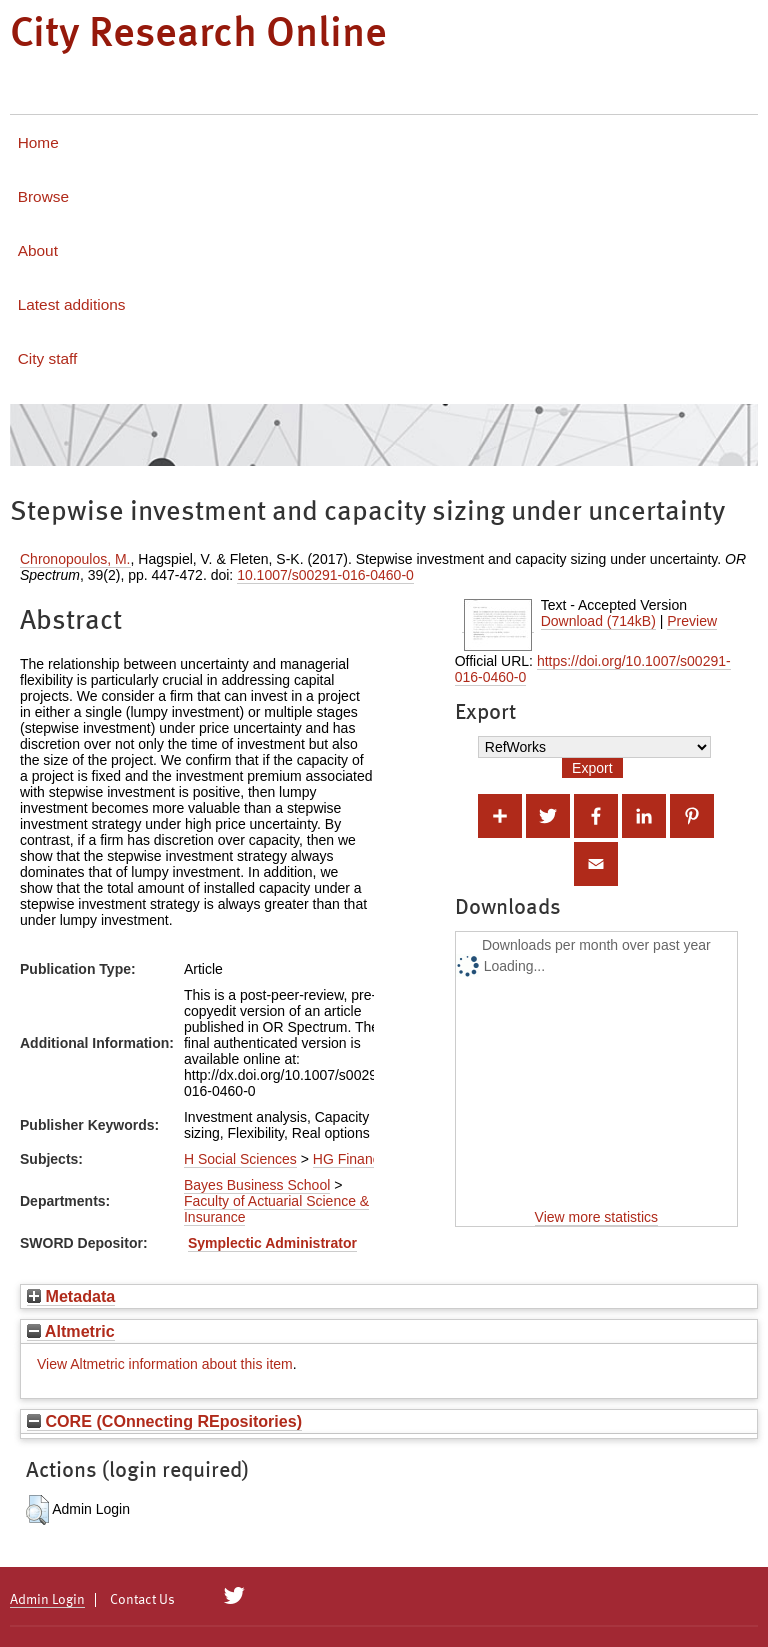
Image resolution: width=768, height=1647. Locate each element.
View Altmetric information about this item (165, 1364)
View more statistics (596, 1217)
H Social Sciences (240, 1159)
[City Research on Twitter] (234, 1596)
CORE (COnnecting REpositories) (164, 1421)
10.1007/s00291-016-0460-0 (325, 575)
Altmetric (71, 1331)
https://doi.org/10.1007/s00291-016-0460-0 (593, 669)
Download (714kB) (598, 621)
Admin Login (47, 1600)
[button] (37, 1510)
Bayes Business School (257, 1185)
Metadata (71, 1296)
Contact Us (142, 1600)
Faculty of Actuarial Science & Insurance (276, 1209)
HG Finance (350, 1159)
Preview (692, 621)
